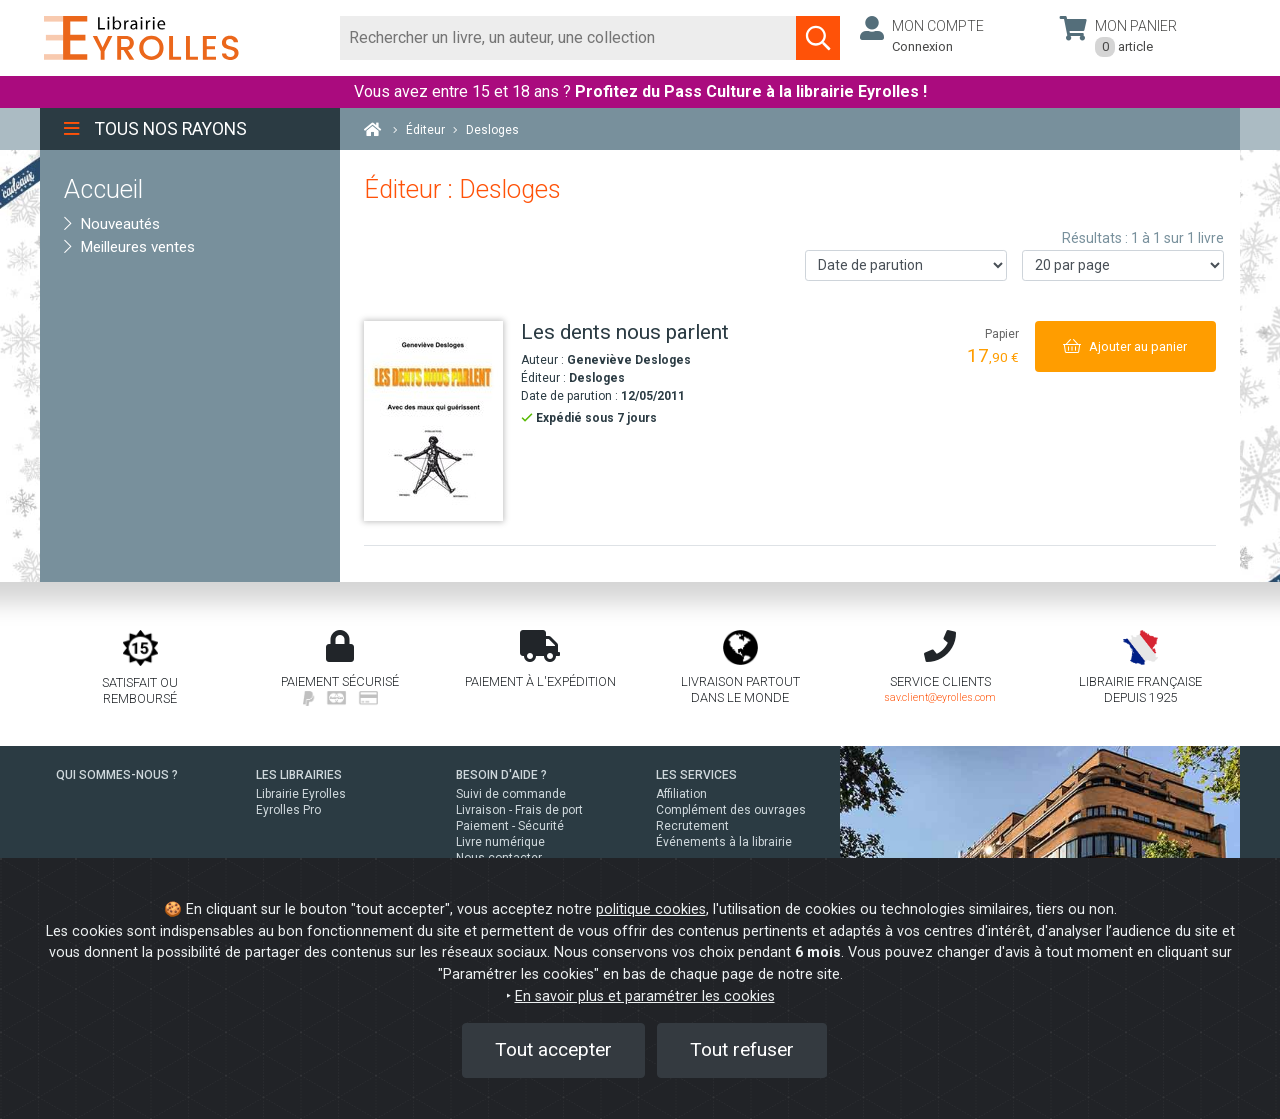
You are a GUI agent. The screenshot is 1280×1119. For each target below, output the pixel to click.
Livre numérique (500, 842)
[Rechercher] (568, 38)
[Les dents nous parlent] (435, 421)
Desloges (597, 378)
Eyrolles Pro (288, 810)
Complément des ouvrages (731, 810)
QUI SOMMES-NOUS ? (117, 775)
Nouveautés (112, 224)
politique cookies (651, 909)
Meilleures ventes (129, 247)
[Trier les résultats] (906, 265)
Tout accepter (553, 1049)
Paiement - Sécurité (510, 826)
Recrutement (692, 826)
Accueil (103, 189)
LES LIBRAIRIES (299, 775)
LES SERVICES (696, 775)
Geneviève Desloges (629, 360)
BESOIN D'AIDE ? (501, 775)
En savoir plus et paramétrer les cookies (645, 996)
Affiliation (681, 794)
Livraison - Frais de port (519, 810)
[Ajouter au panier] (1125, 346)
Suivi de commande (511, 794)
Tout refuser (742, 1049)
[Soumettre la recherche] (818, 38)
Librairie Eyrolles (301, 794)
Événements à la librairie (724, 842)
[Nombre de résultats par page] (1123, 265)
